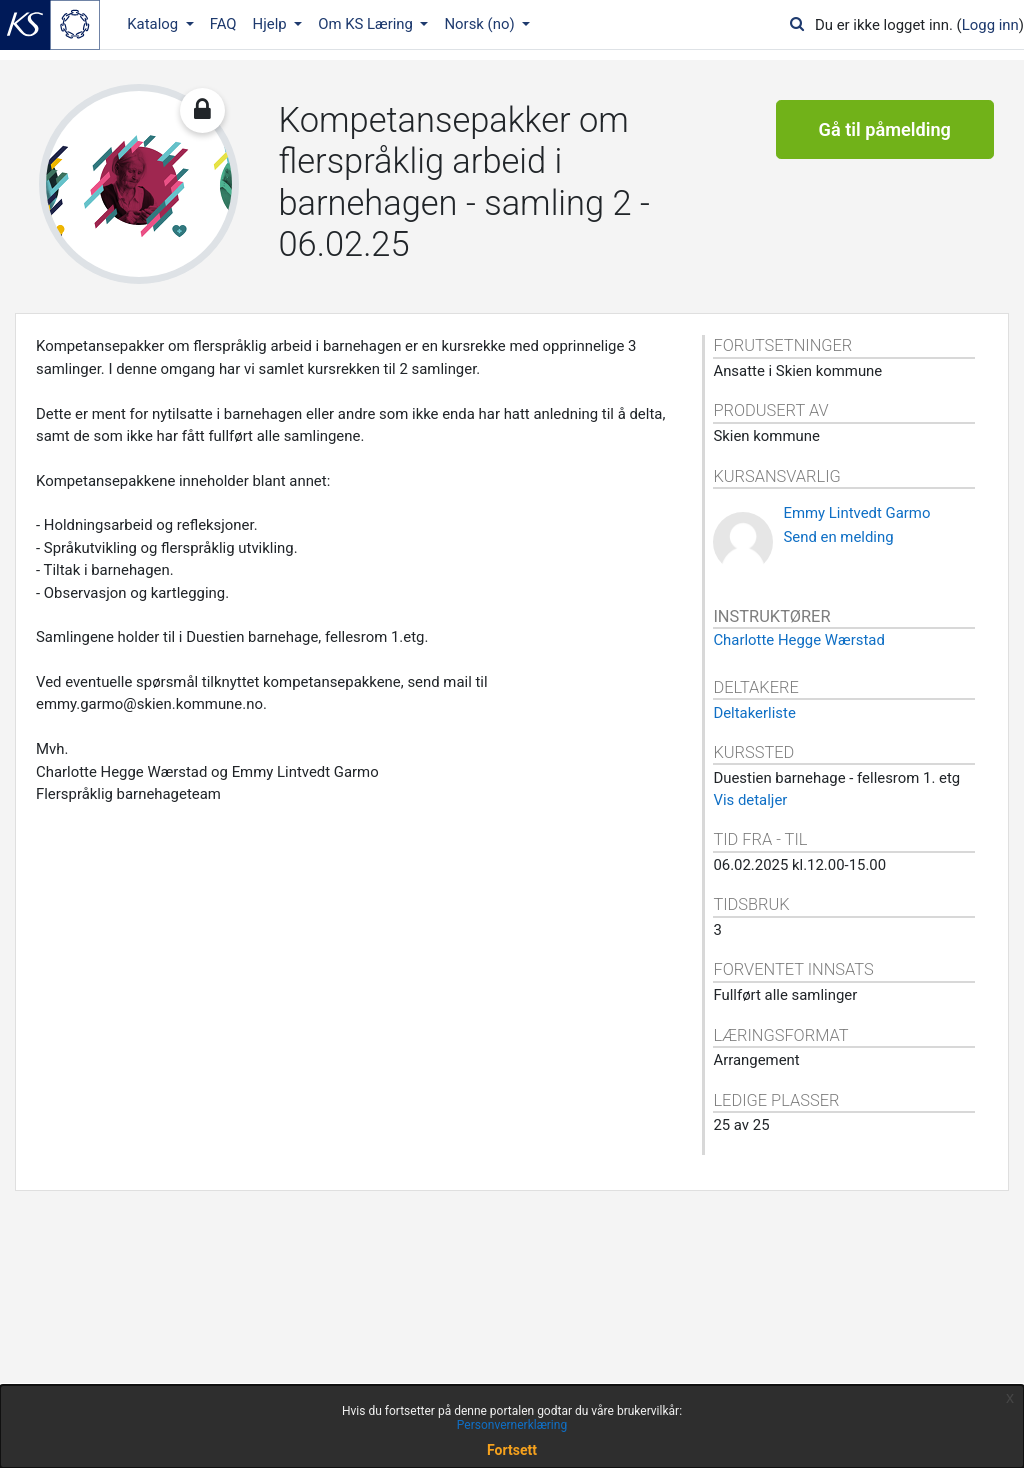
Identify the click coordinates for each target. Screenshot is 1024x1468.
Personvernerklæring (512, 1425)
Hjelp (272, 24)
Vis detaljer (750, 800)
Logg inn (990, 25)
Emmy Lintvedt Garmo (856, 513)
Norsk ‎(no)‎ (481, 24)
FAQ (223, 24)
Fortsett (512, 1450)
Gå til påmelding (885, 129)
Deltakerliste (754, 713)
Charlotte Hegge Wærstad (798, 640)
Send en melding (838, 537)
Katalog (154, 24)
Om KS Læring (367, 24)
